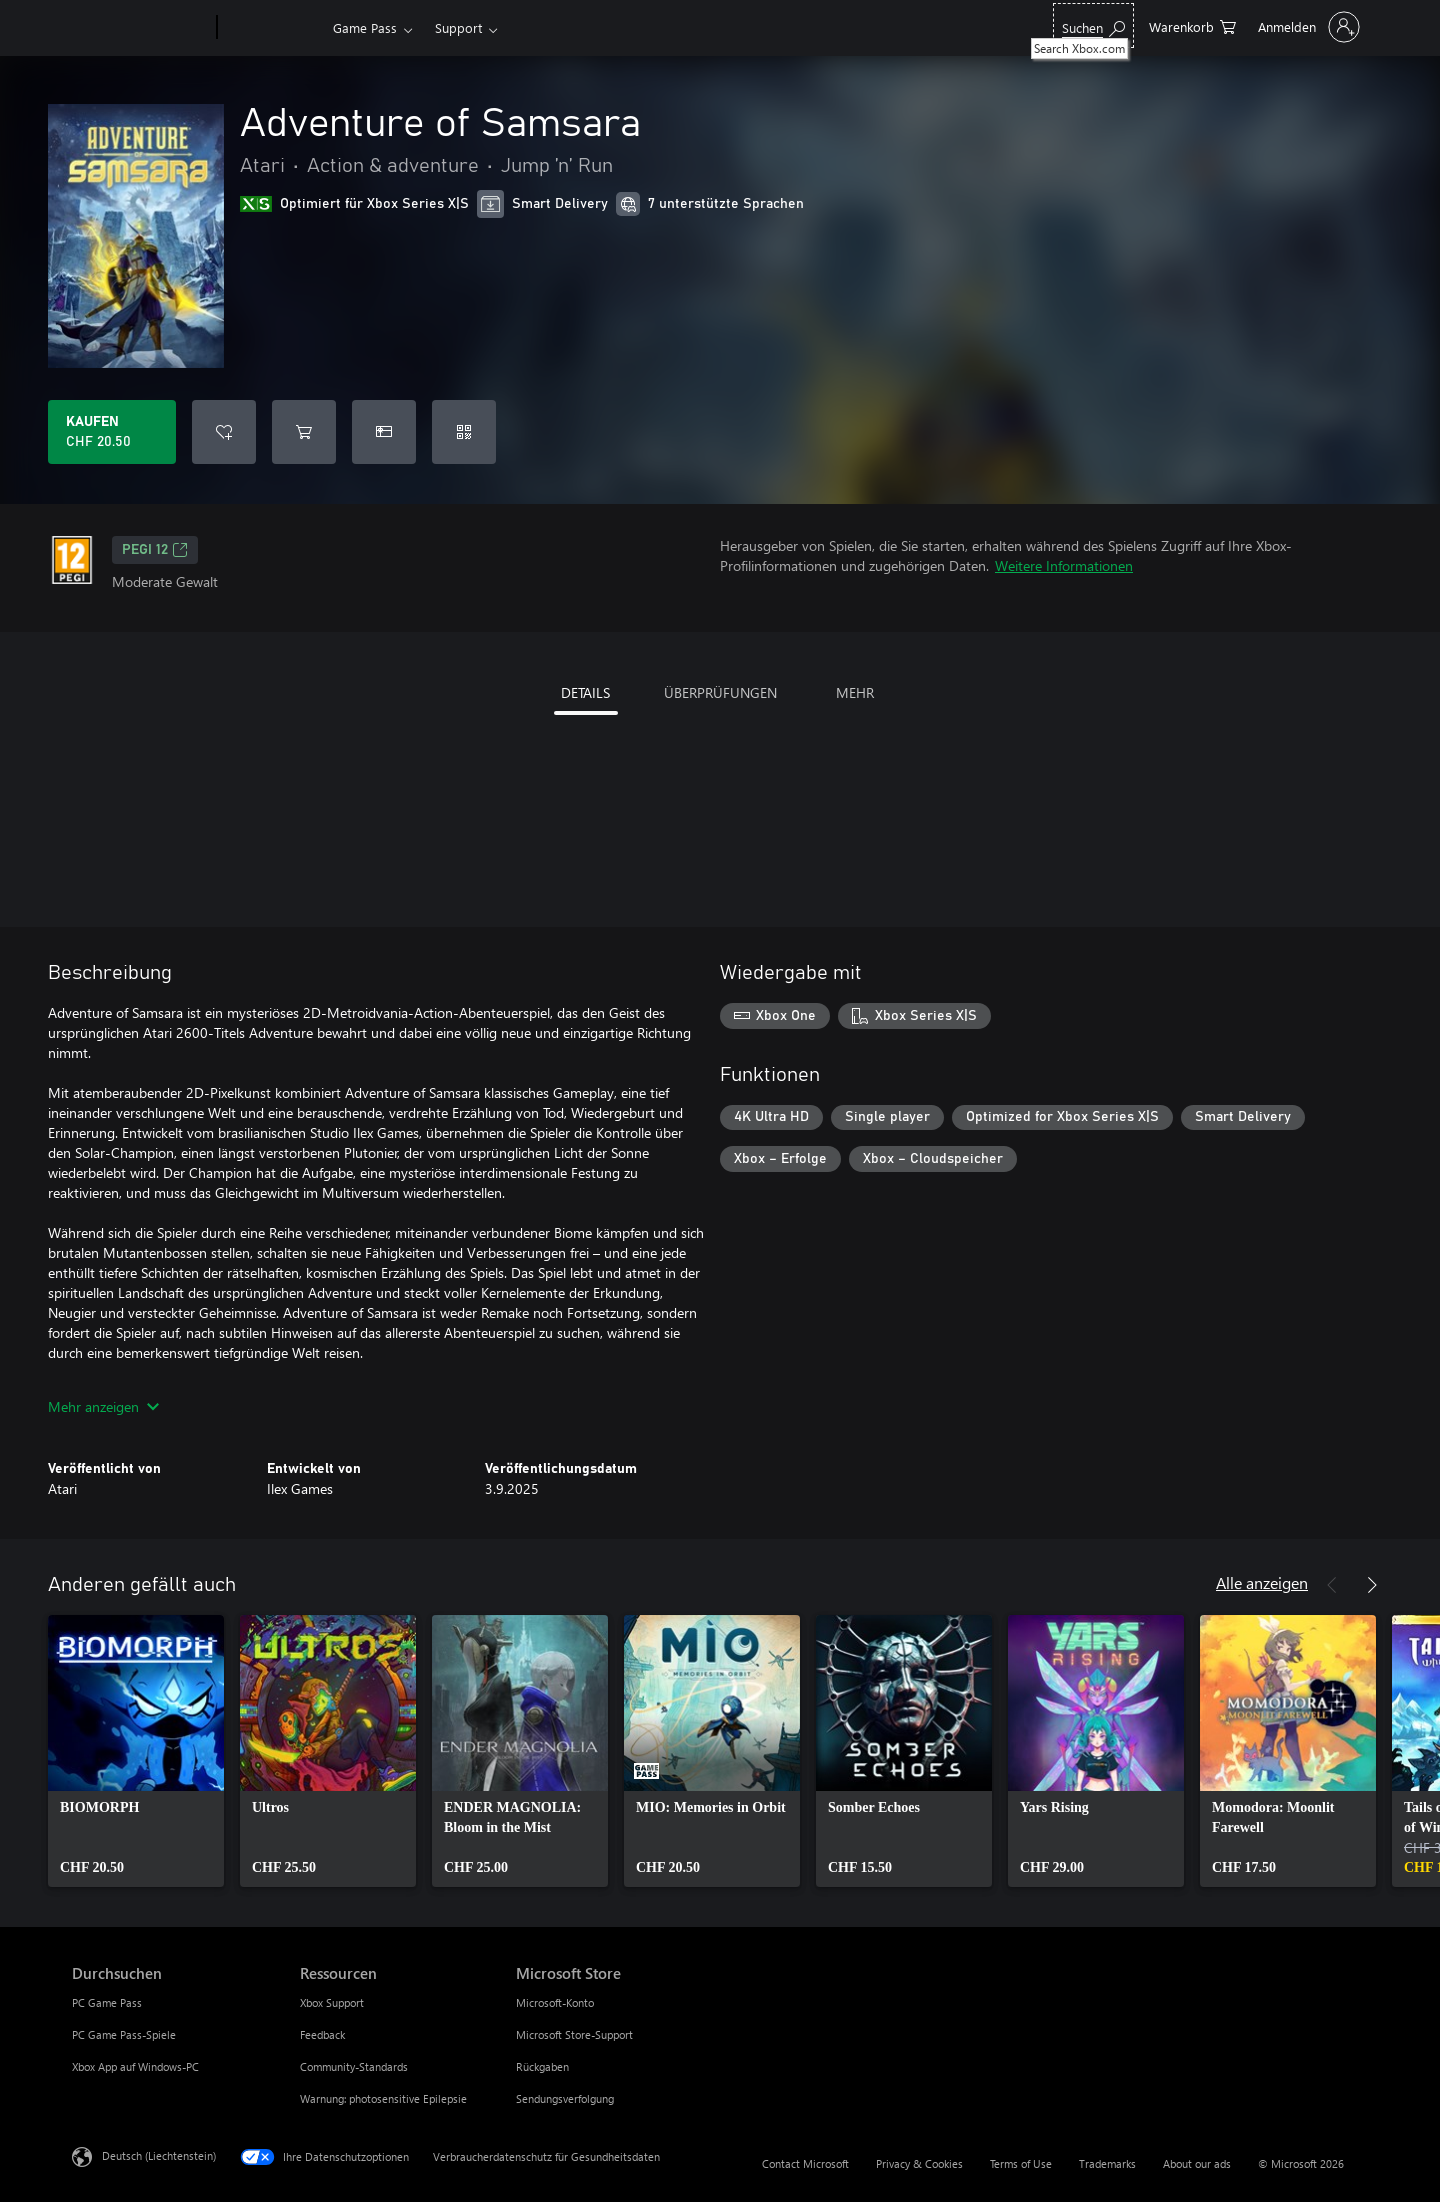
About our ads (1197, 2163)
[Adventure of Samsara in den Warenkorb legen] (304, 432)
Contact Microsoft (805, 2163)
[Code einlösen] (464, 432)
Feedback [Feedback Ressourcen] (322, 2034)
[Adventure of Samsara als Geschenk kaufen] (384, 432)
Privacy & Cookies (919, 2163)
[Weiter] (1372, 1585)
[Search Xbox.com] (1093, 25)
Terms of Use (1021, 2163)
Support (458, 27)
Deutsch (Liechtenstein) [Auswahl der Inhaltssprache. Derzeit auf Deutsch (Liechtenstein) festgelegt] (159, 2155)
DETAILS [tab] (585, 692)
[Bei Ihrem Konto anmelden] (1307, 27)
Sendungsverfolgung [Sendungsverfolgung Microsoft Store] (565, 2098)
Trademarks (1107, 2163)
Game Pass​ (365, 27)
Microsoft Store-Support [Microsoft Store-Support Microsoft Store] (574, 2034)
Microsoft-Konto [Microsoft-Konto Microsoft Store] (555, 2002)
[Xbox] (272, 28)
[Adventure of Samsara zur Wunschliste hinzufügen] (224, 432)
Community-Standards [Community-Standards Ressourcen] (354, 2066)
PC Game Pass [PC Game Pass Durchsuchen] (107, 2002)
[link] (136, 1751)
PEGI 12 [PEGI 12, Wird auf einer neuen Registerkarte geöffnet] (155, 550)
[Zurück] (1332, 1585)
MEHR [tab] (855, 692)
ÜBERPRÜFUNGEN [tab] (720, 692)
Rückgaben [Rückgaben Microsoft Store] (542, 2066)
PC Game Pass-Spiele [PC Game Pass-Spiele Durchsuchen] (124, 2034)
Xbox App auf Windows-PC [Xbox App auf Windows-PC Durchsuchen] (135, 2066)
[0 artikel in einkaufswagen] (1192, 25)
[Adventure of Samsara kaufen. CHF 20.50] (112, 432)
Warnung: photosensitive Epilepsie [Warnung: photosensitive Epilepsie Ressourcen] (383, 2098)
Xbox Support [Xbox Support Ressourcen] (332, 2002)
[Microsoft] (140, 28)
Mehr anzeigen (103, 1406)
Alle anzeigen (1262, 1582)
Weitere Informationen (1064, 565)
